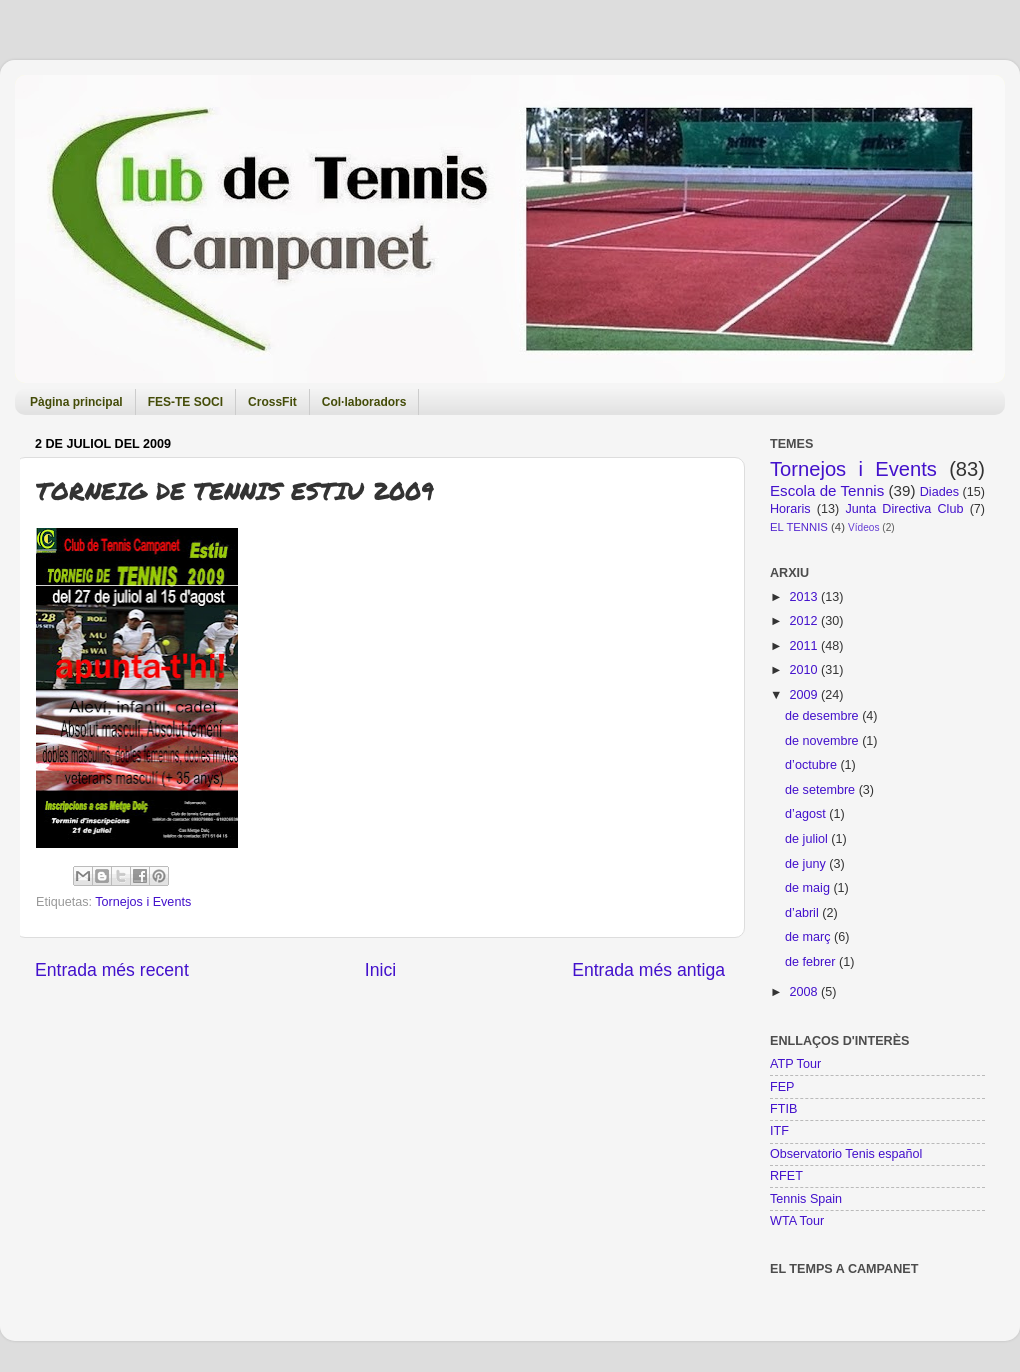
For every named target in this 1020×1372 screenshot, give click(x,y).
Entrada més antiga (648, 970)
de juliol (808, 839)
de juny (807, 864)
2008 (805, 992)
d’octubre (812, 765)
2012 (805, 621)
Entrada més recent (112, 970)
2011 (805, 646)
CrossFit (272, 402)
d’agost (807, 814)
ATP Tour (795, 1064)
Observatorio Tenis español (846, 1154)
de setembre (822, 790)
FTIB (783, 1109)
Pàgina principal (76, 402)
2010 (805, 670)
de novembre (823, 741)
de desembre (823, 716)
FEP (782, 1087)
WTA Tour (797, 1221)
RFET (786, 1176)
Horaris (790, 509)
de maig (809, 888)
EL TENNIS (799, 527)
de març (809, 937)
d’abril (803, 913)
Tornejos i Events (143, 902)
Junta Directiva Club (904, 509)
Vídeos (863, 527)
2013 (805, 597)
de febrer (812, 962)
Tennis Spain (806, 1199)
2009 (805, 695)
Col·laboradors (364, 402)
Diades (939, 492)
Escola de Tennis (827, 490)
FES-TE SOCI (185, 402)
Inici (380, 970)
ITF (779, 1131)
